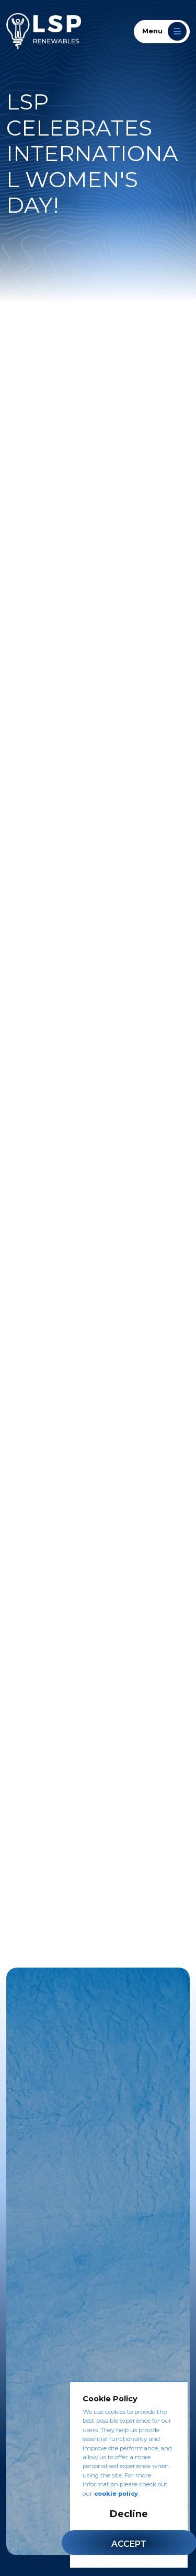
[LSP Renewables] (43, 31)
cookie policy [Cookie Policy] (116, 2493)
